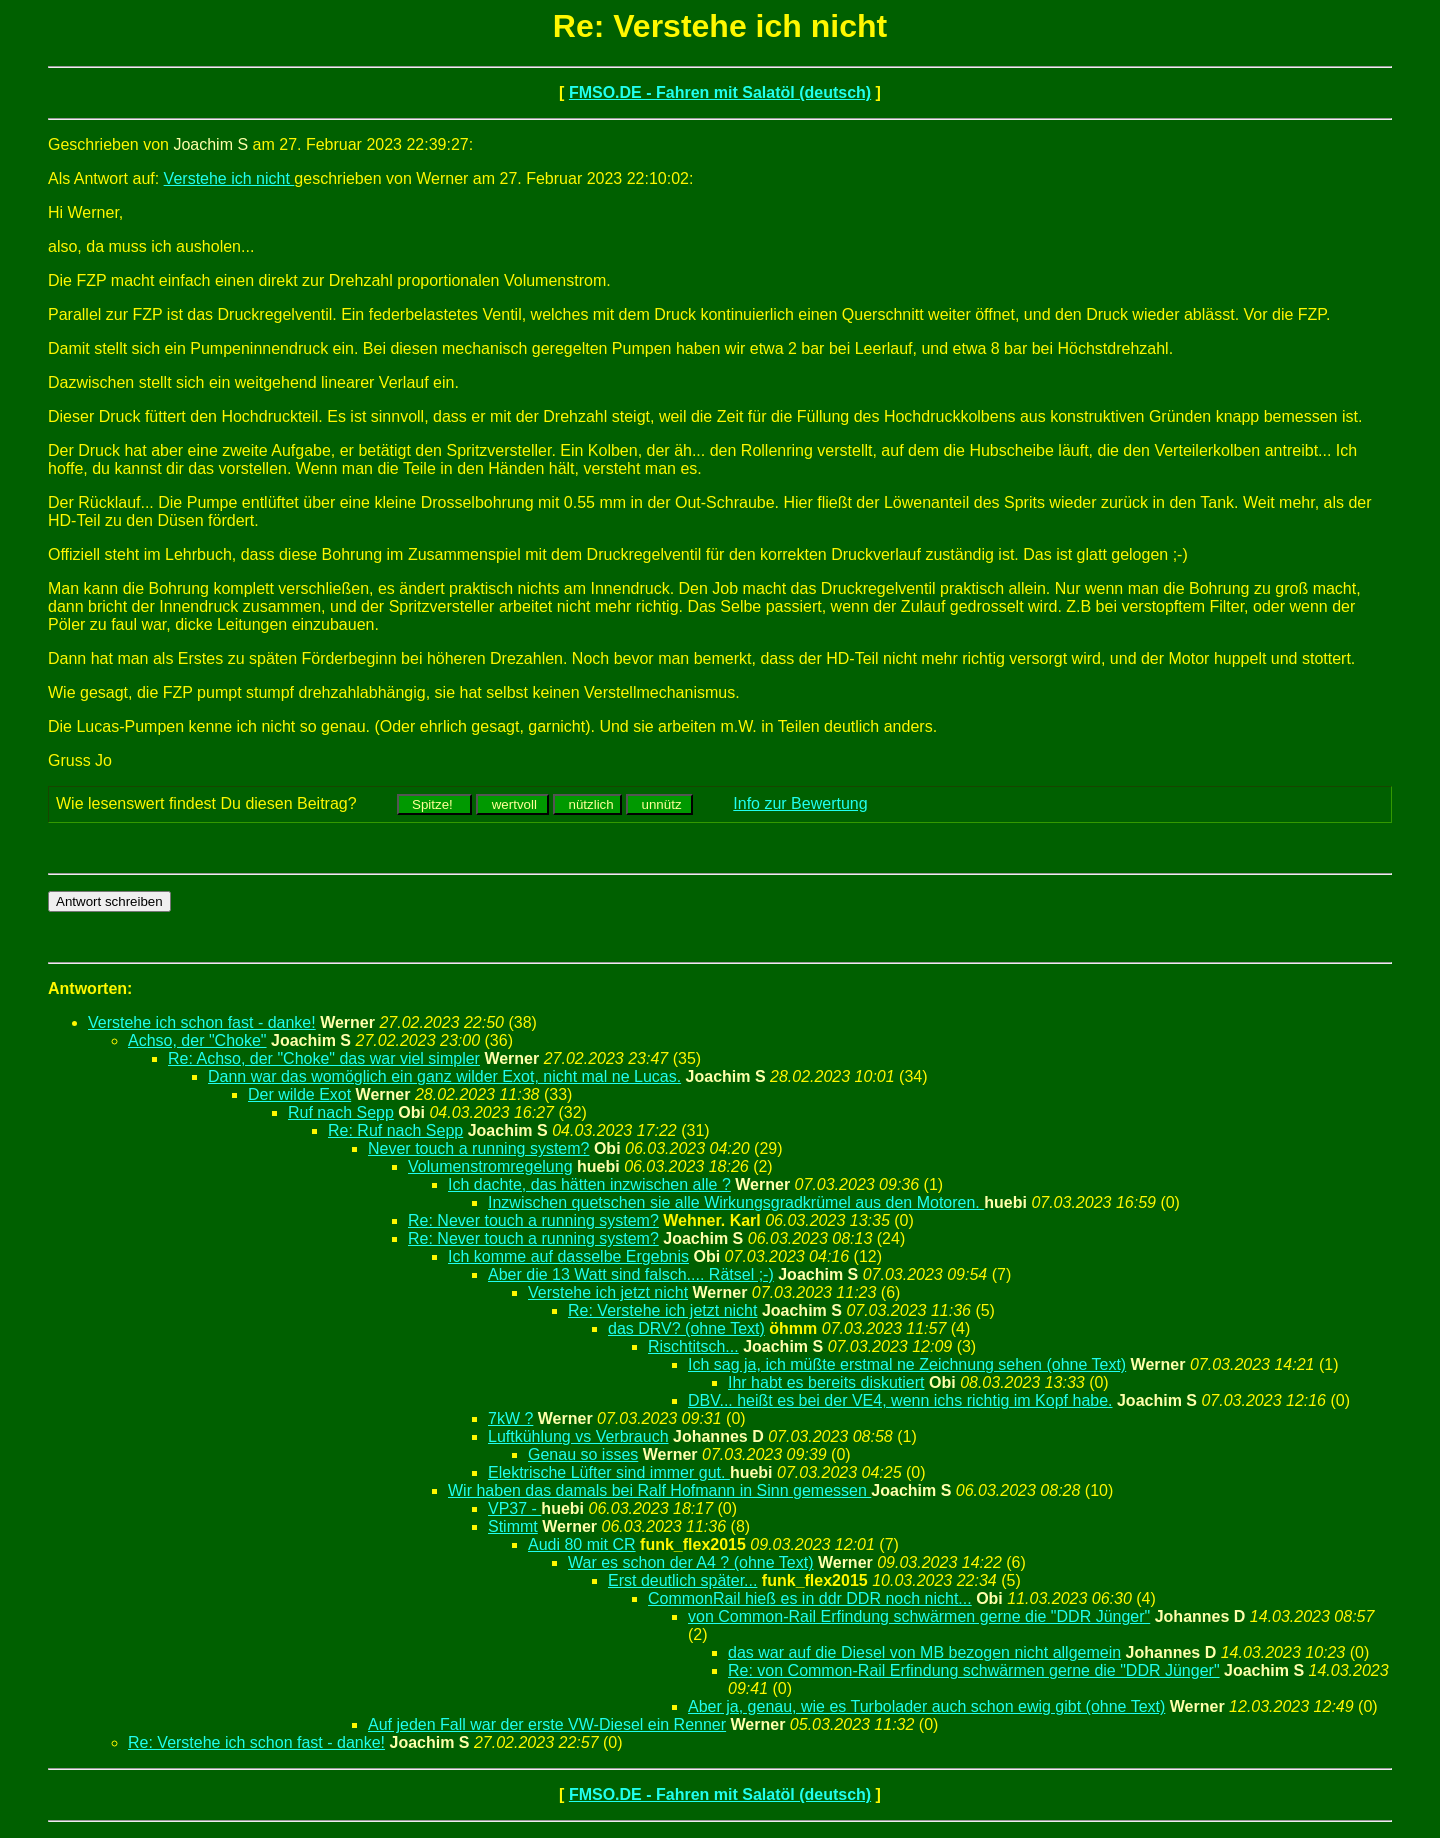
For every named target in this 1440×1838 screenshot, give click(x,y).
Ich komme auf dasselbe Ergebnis (568, 1256)
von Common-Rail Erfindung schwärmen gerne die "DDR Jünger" (919, 1616)
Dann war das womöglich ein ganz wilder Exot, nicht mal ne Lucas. (444, 1076)
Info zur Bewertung (800, 803)
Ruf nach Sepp (341, 1112)
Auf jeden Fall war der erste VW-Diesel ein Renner (547, 1724)
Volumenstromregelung (490, 1166)
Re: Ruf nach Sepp (395, 1130)
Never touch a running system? (478, 1148)
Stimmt (513, 1526)
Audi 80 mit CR (582, 1544)
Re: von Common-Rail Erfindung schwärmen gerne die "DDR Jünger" (974, 1670)
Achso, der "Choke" (197, 1040)
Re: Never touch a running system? (533, 1220)
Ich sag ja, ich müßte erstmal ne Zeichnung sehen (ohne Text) (907, 1364)
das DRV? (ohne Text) (686, 1328)
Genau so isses (583, 1454)
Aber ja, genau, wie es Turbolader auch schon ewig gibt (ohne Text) (926, 1706)
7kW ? (510, 1418)
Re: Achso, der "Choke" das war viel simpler (324, 1058)
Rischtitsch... (693, 1346)
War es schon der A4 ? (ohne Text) (690, 1562)
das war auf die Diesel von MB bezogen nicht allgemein (924, 1652)
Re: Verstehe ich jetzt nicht (662, 1310)
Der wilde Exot (299, 1094)
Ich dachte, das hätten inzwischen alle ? (589, 1184)
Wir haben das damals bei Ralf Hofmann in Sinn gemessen (659, 1490)
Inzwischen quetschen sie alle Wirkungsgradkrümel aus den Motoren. (736, 1202)
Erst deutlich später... (682, 1580)
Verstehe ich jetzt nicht (608, 1292)
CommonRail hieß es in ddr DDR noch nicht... (810, 1598)
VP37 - (514, 1508)
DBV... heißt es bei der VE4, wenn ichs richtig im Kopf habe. (900, 1400)
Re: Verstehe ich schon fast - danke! (256, 1742)
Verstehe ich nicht (229, 178)
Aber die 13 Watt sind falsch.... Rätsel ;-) (631, 1274)
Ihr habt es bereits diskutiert (826, 1382)
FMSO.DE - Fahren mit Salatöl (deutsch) (720, 92)
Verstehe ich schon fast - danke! (202, 1022)
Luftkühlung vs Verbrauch (578, 1436)
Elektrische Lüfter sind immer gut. (609, 1472)
